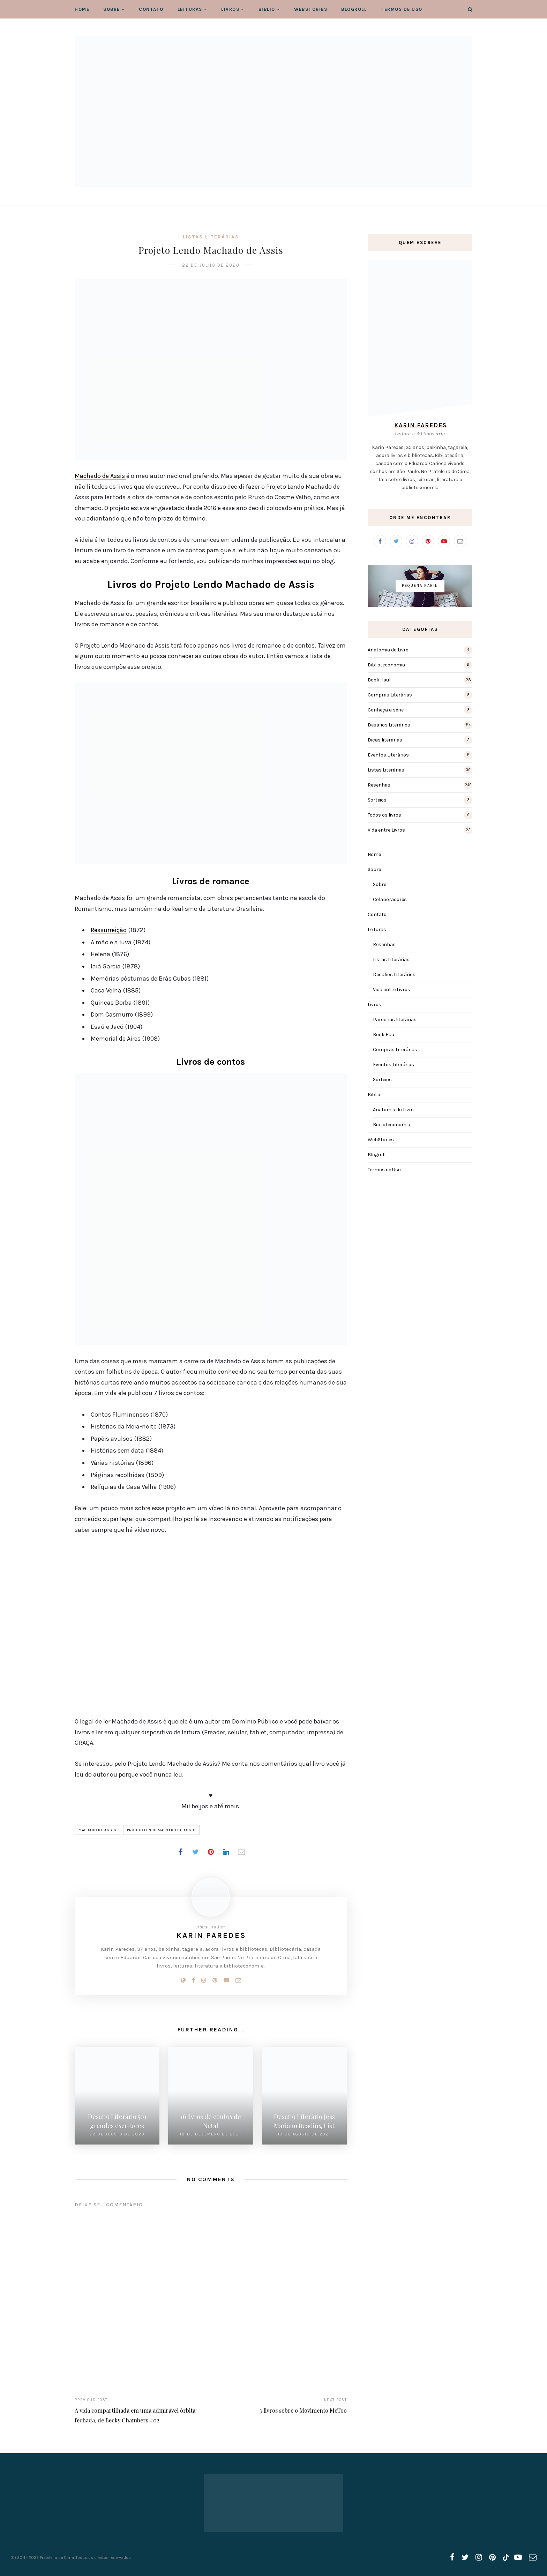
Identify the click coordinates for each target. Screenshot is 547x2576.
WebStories (310, 9)
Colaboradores (390, 899)
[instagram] (478, 2557)
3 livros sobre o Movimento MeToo (303, 2410)
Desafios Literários (389, 725)
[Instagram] (203, 1980)
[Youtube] (226, 1980)
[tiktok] (505, 2557)
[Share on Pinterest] (210, 1852)
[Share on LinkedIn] (226, 1852)
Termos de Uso (401, 9)
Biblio (266, 9)
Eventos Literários (388, 755)
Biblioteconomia (386, 665)
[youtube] (518, 2557)
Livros (230, 9)
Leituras (190, 9)
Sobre (111, 9)
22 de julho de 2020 (211, 265)
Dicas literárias (385, 740)
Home (82, 9)
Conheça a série (386, 710)
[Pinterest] (214, 1980)
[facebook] (452, 2557)
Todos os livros (384, 815)
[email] (533, 2557)
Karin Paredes (211, 1935)
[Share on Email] (241, 1852)
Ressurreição (109, 930)
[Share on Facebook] (180, 1852)
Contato (151, 9)
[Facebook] (193, 1980)
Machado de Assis (100, 476)
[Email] (238, 1980)
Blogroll (354, 9)
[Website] (183, 1980)
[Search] (470, 10)
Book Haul (379, 680)
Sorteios (377, 800)
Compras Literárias (390, 695)
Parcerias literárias (395, 1020)
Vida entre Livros (386, 830)
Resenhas (379, 785)
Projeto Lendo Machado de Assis (161, 1830)
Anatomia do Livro (388, 650)
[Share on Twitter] (195, 1852)
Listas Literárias (211, 237)
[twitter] (465, 2557)
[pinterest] (492, 2557)
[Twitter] (396, 541)
